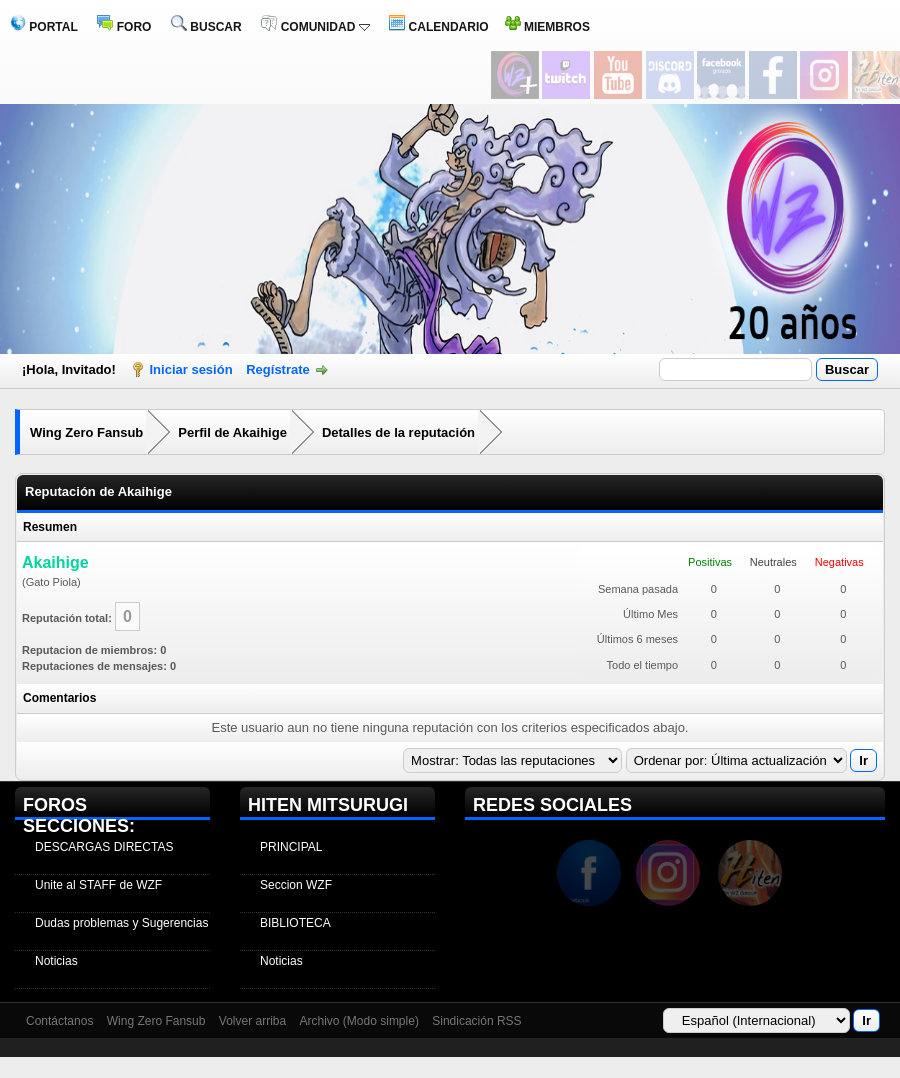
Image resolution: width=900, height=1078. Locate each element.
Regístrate (278, 369)
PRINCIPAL (291, 847)
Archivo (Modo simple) (359, 1021)
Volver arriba (252, 1021)
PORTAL (44, 27)
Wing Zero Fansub (86, 432)
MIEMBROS (547, 27)
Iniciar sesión (191, 369)
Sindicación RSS (476, 1021)
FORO (124, 27)
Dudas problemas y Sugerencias (121, 923)
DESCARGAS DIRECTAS (104, 847)
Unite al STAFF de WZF (98, 885)
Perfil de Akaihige (232, 432)
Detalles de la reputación (398, 432)
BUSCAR (206, 27)
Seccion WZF (296, 885)
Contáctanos (59, 1021)
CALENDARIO (438, 27)
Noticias (56, 961)
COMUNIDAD (315, 27)
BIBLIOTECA (295, 923)
